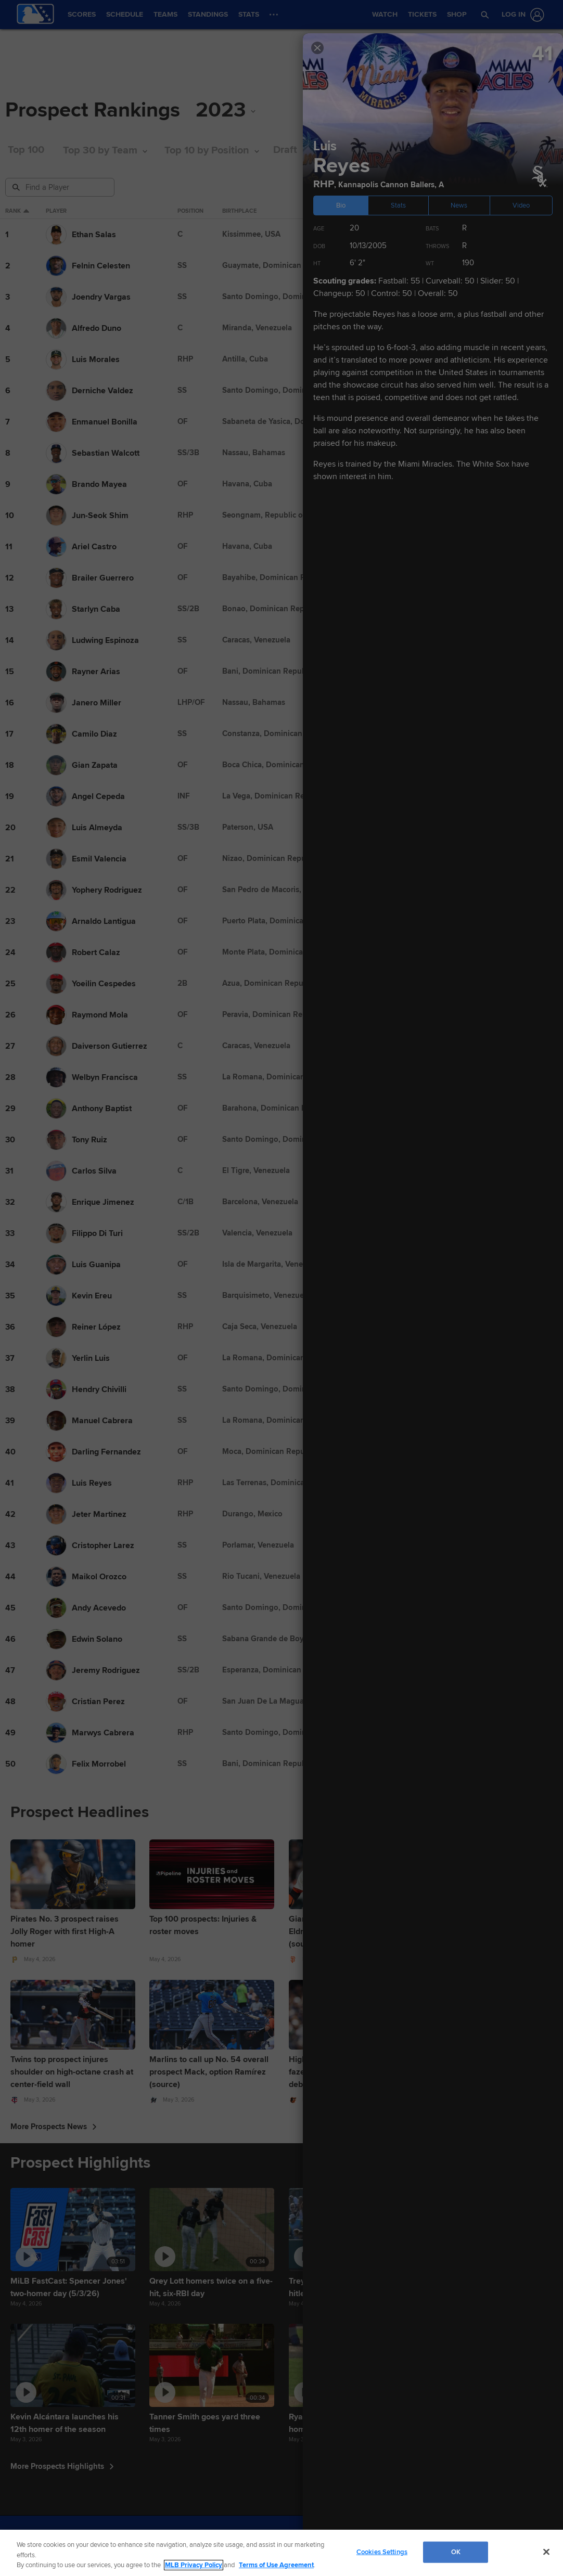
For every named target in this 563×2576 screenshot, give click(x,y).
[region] (281, 2553)
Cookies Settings (381, 2551)
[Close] (546, 2551)
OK (455, 2551)
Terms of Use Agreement (276, 2565)
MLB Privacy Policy (193, 2565)
